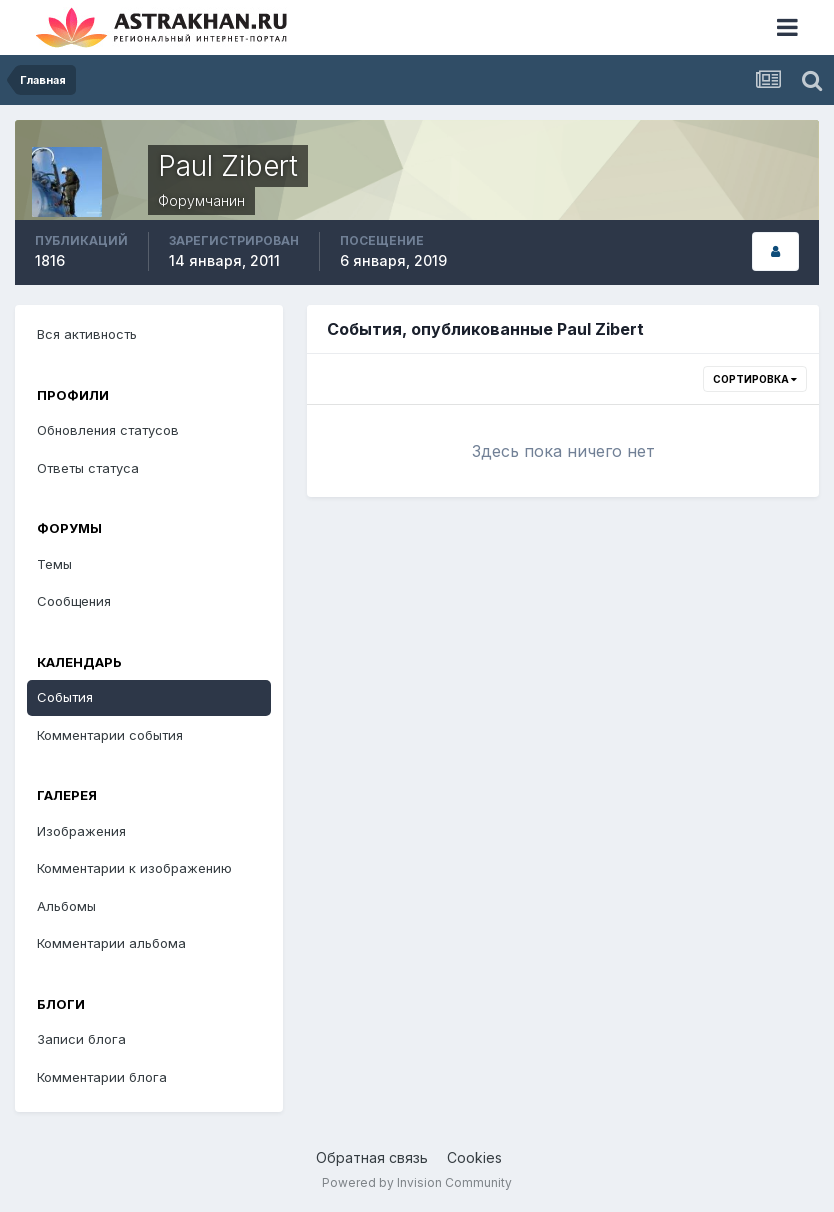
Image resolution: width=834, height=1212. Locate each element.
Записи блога (81, 1039)
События (65, 697)
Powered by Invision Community (417, 1182)
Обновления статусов (108, 430)
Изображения (81, 831)
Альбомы (66, 906)
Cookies (474, 1157)
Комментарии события (110, 735)
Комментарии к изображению (134, 868)
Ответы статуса (88, 468)
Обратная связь (372, 1157)
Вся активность (87, 334)
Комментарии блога (102, 1077)
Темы (54, 564)
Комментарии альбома (111, 943)
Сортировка (755, 379)
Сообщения (74, 601)
